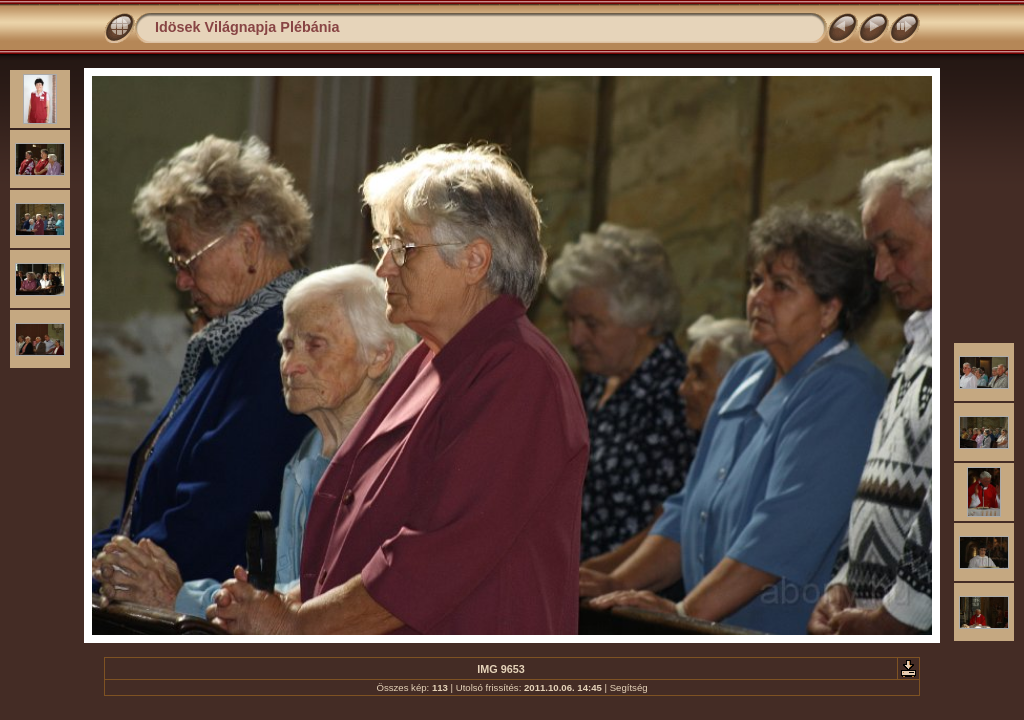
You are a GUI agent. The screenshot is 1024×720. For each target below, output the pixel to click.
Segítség (629, 687)
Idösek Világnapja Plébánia (247, 27)
